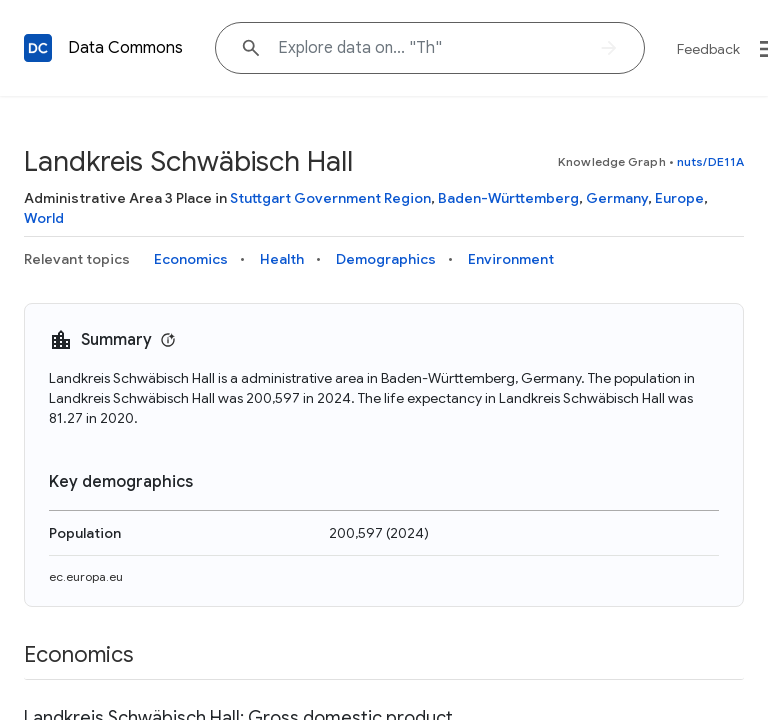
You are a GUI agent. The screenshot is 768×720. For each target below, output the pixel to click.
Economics (191, 259)
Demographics (386, 259)
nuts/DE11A (710, 161)
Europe (679, 198)
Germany (617, 198)
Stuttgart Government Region (330, 198)
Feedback (708, 49)
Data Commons (125, 48)
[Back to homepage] (38, 48)
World (44, 218)
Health (282, 259)
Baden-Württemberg (508, 198)
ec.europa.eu (86, 576)
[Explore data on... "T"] (430, 48)
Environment (511, 259)
